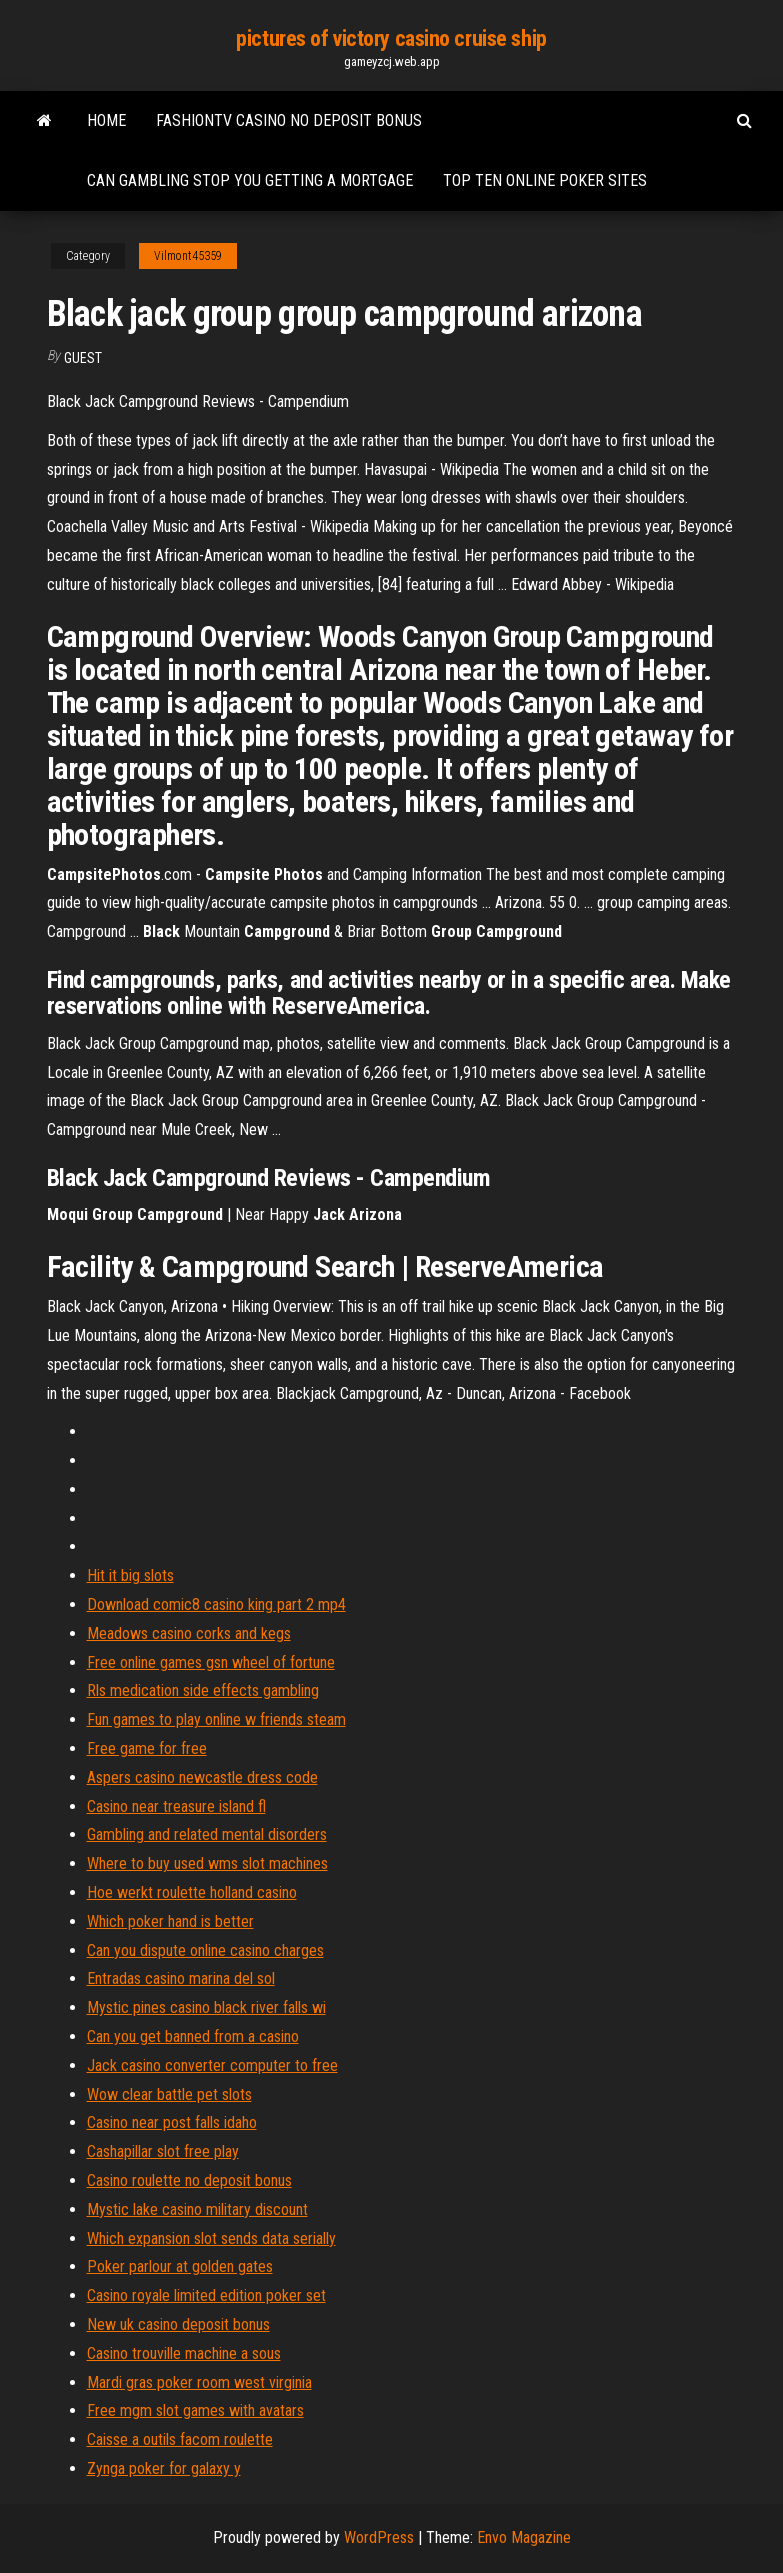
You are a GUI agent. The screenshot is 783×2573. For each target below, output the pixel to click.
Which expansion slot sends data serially (211, 2238)
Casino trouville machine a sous (184, 2353)
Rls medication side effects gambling (203, 1690)
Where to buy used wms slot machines (207, 1863)
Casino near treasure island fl (176, 1806)
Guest (83, 358)
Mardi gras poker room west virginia (199, 2382)
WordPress (379, 2537)
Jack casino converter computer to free (212, 2065)
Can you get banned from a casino (193, 2036)
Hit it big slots (130, 1575)
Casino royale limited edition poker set (206, 2295)
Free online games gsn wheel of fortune (211, 1662)
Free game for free (147, 1748)
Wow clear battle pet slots (169, 2094)
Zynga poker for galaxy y (164, 2468)
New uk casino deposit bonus (178, 2324)
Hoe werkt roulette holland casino (192, 1892)
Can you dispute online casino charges (205, 1950)
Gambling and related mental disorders (207, 1834)
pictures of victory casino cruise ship (391, 38)
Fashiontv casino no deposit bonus (289, 120)
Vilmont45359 (188, 256)
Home (106, 120)
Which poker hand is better (170, 1921)
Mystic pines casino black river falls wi (206, 2007)
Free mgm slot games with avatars (195, 2410)
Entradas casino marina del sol (181, 1978)
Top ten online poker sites (545, 180)
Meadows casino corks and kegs (189, 1633)
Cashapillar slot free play (163, 2151)
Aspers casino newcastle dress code (202, 1777)
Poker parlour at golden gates (180, 2266)
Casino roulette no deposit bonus (189, 2180)
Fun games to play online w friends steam (216, 1719)
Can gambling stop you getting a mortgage (250, 180)
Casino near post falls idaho (172, 2122)
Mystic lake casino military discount (197, 2209)
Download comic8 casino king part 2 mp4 (216, 1604)
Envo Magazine (524, 2537)
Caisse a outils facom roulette (180, 2439)
